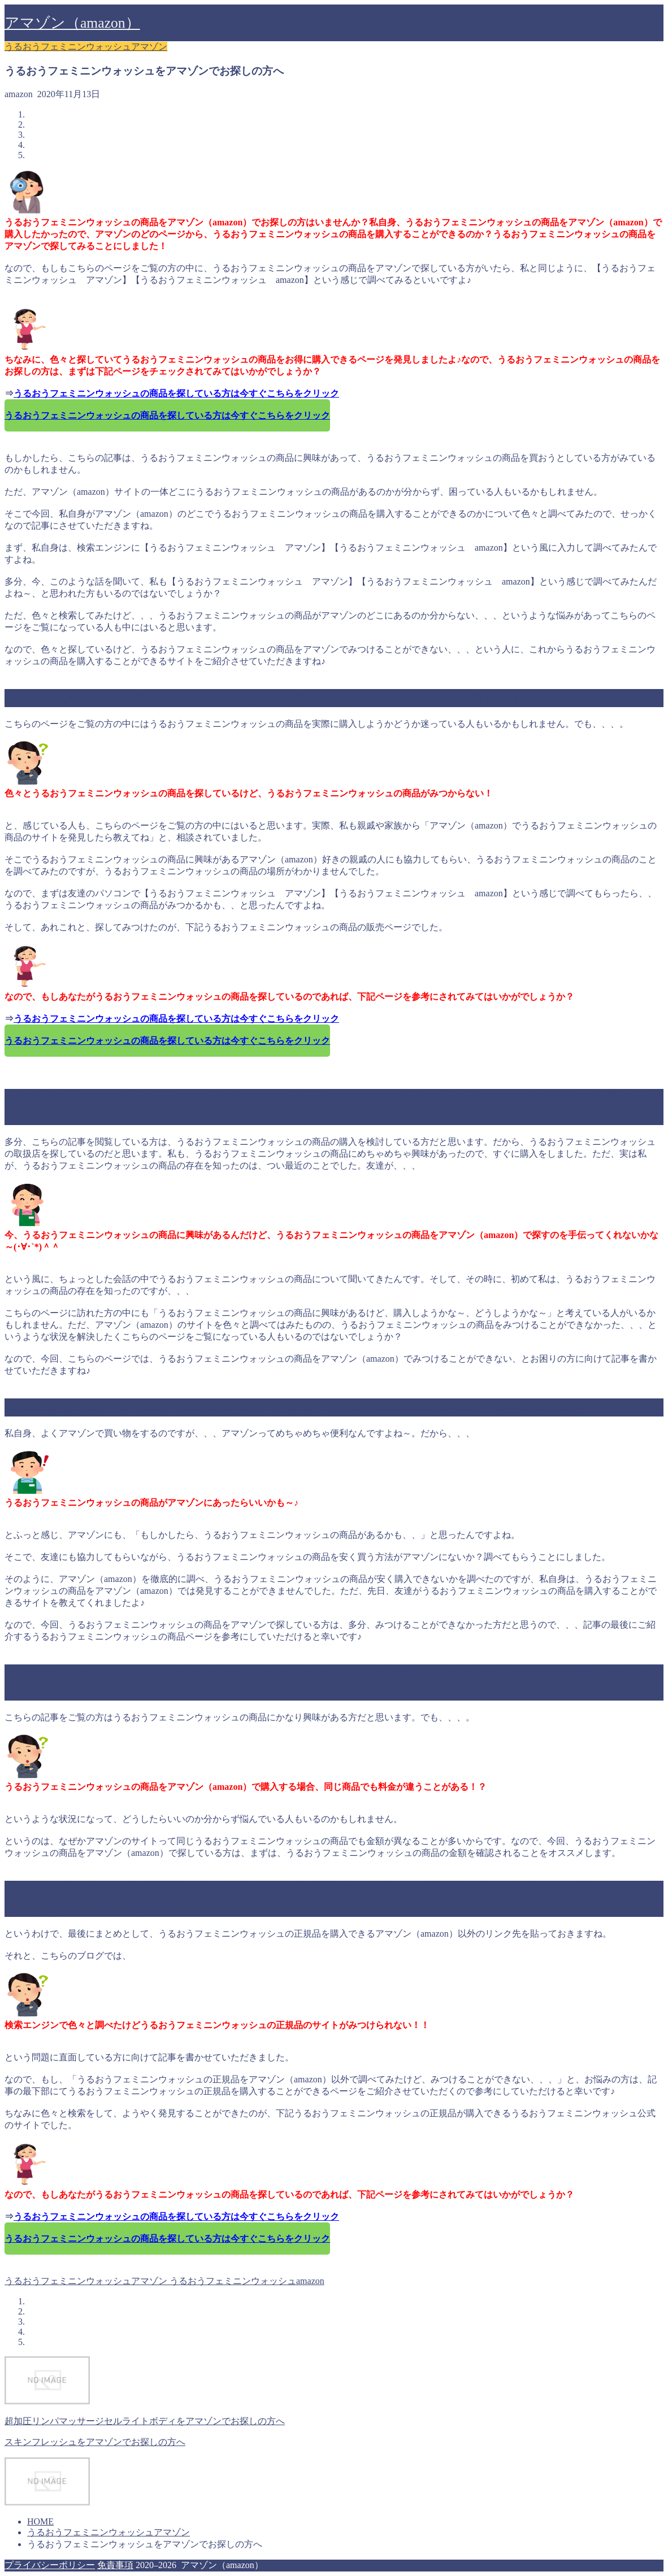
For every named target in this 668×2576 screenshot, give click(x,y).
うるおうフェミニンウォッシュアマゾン (86, 46)
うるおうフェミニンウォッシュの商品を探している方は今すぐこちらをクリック (176, 393)
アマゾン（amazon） (72, 23)
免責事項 (115, 2565)
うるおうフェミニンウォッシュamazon (245, 2281)
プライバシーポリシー (50, 2565)
